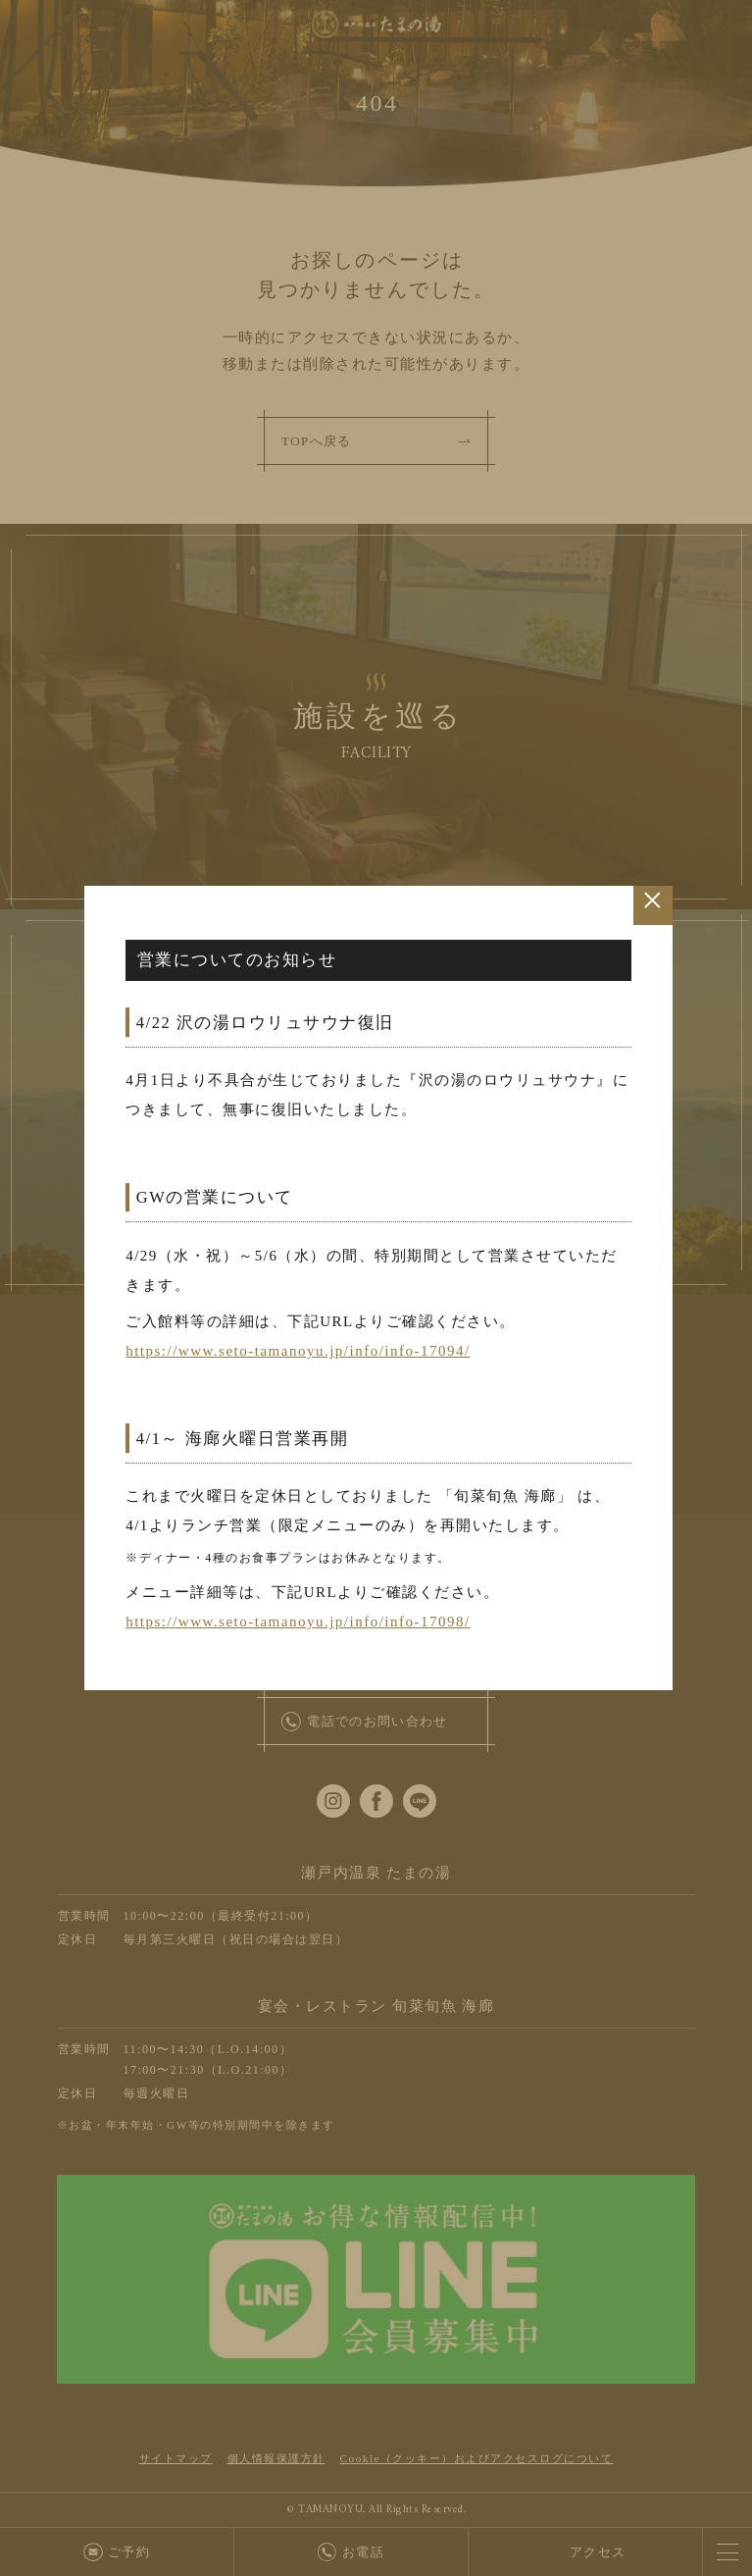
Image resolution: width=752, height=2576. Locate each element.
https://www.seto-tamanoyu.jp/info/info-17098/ (298, 1621)
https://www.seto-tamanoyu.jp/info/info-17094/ (298, 1351)
